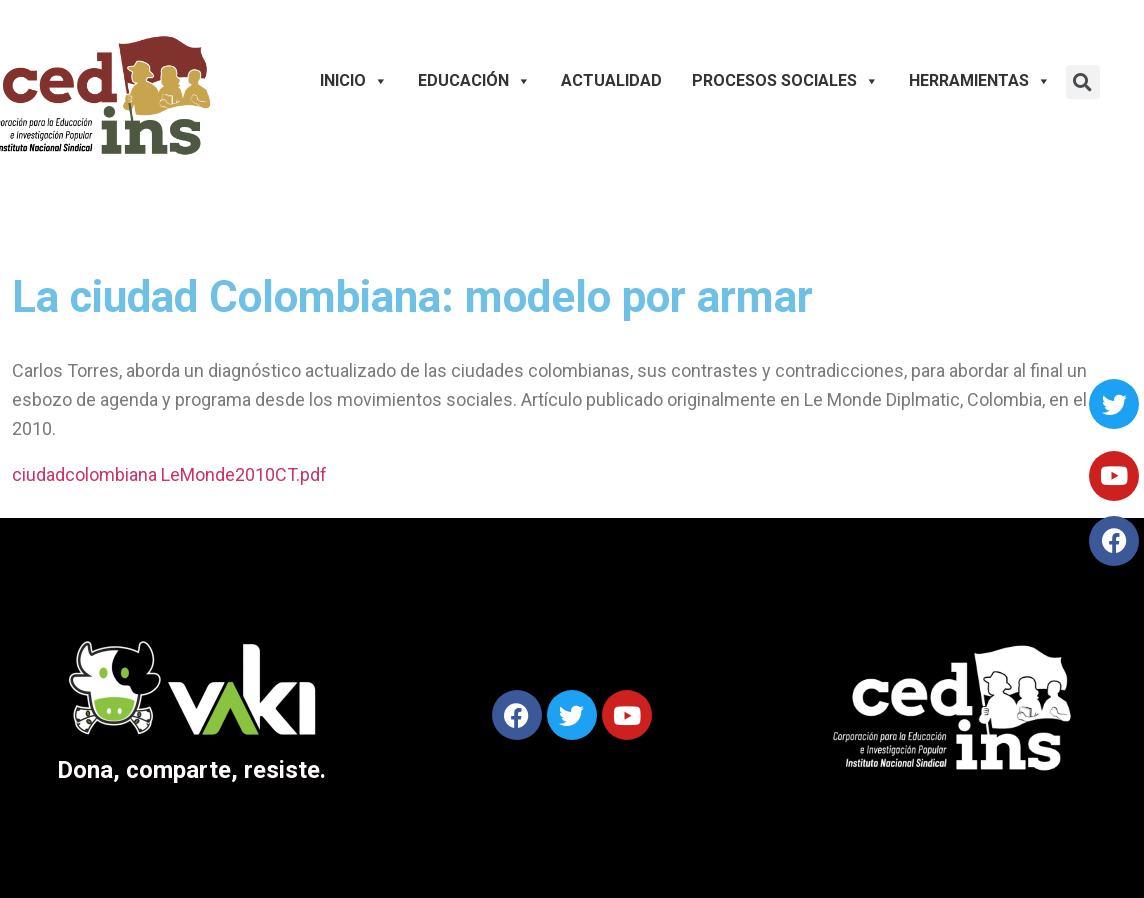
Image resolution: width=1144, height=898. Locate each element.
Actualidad (611, 80)
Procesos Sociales (785, 81)
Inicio (354, 81)
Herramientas (980, 81)
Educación (474, 81)
